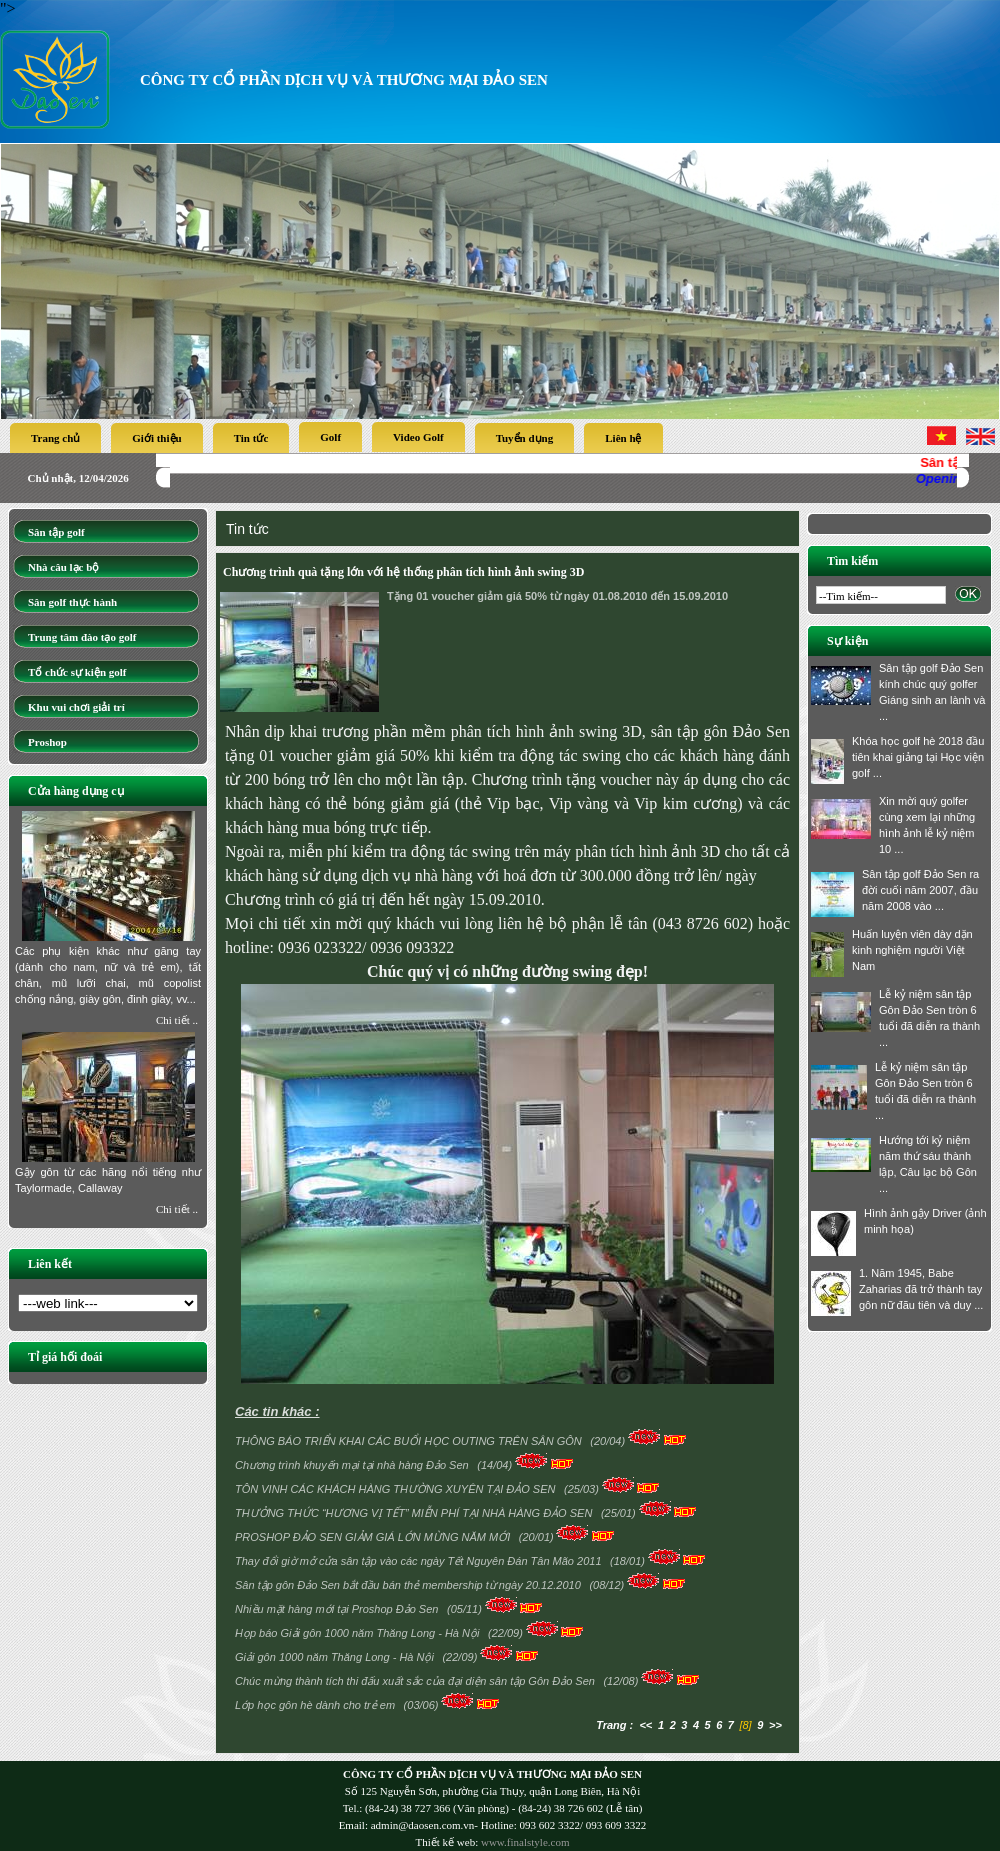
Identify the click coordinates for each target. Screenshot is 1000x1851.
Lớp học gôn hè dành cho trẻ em (316, 1705)
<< (645, 1725)
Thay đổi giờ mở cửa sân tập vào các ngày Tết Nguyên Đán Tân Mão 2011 (420, 1561)
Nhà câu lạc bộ (63, 567)
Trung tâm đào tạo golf (82, 637)
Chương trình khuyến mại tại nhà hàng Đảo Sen (353, 1465)
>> (775, 1725)
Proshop (47, 742)
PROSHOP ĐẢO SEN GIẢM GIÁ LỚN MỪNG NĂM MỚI (374, 1537)
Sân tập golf (56, 532)
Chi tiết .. (177, 1020)
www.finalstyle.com (525, 1842)
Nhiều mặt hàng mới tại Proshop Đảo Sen (338, 1609)
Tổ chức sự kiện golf (77, 672)
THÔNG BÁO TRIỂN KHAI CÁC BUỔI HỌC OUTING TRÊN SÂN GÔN (410, 1441)
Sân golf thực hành (72, 602)
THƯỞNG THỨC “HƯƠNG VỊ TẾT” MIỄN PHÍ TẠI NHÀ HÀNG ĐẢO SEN (415, 1513)
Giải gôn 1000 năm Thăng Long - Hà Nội (336, 1657)
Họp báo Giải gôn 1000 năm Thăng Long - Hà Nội (358, 1633)
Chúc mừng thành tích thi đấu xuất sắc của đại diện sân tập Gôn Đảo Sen (416, 1681)
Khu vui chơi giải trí (76, 707)
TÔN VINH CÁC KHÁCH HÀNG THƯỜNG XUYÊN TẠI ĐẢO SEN (397, 1489)
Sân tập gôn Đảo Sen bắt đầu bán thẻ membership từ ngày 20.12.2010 (409, 1585)
